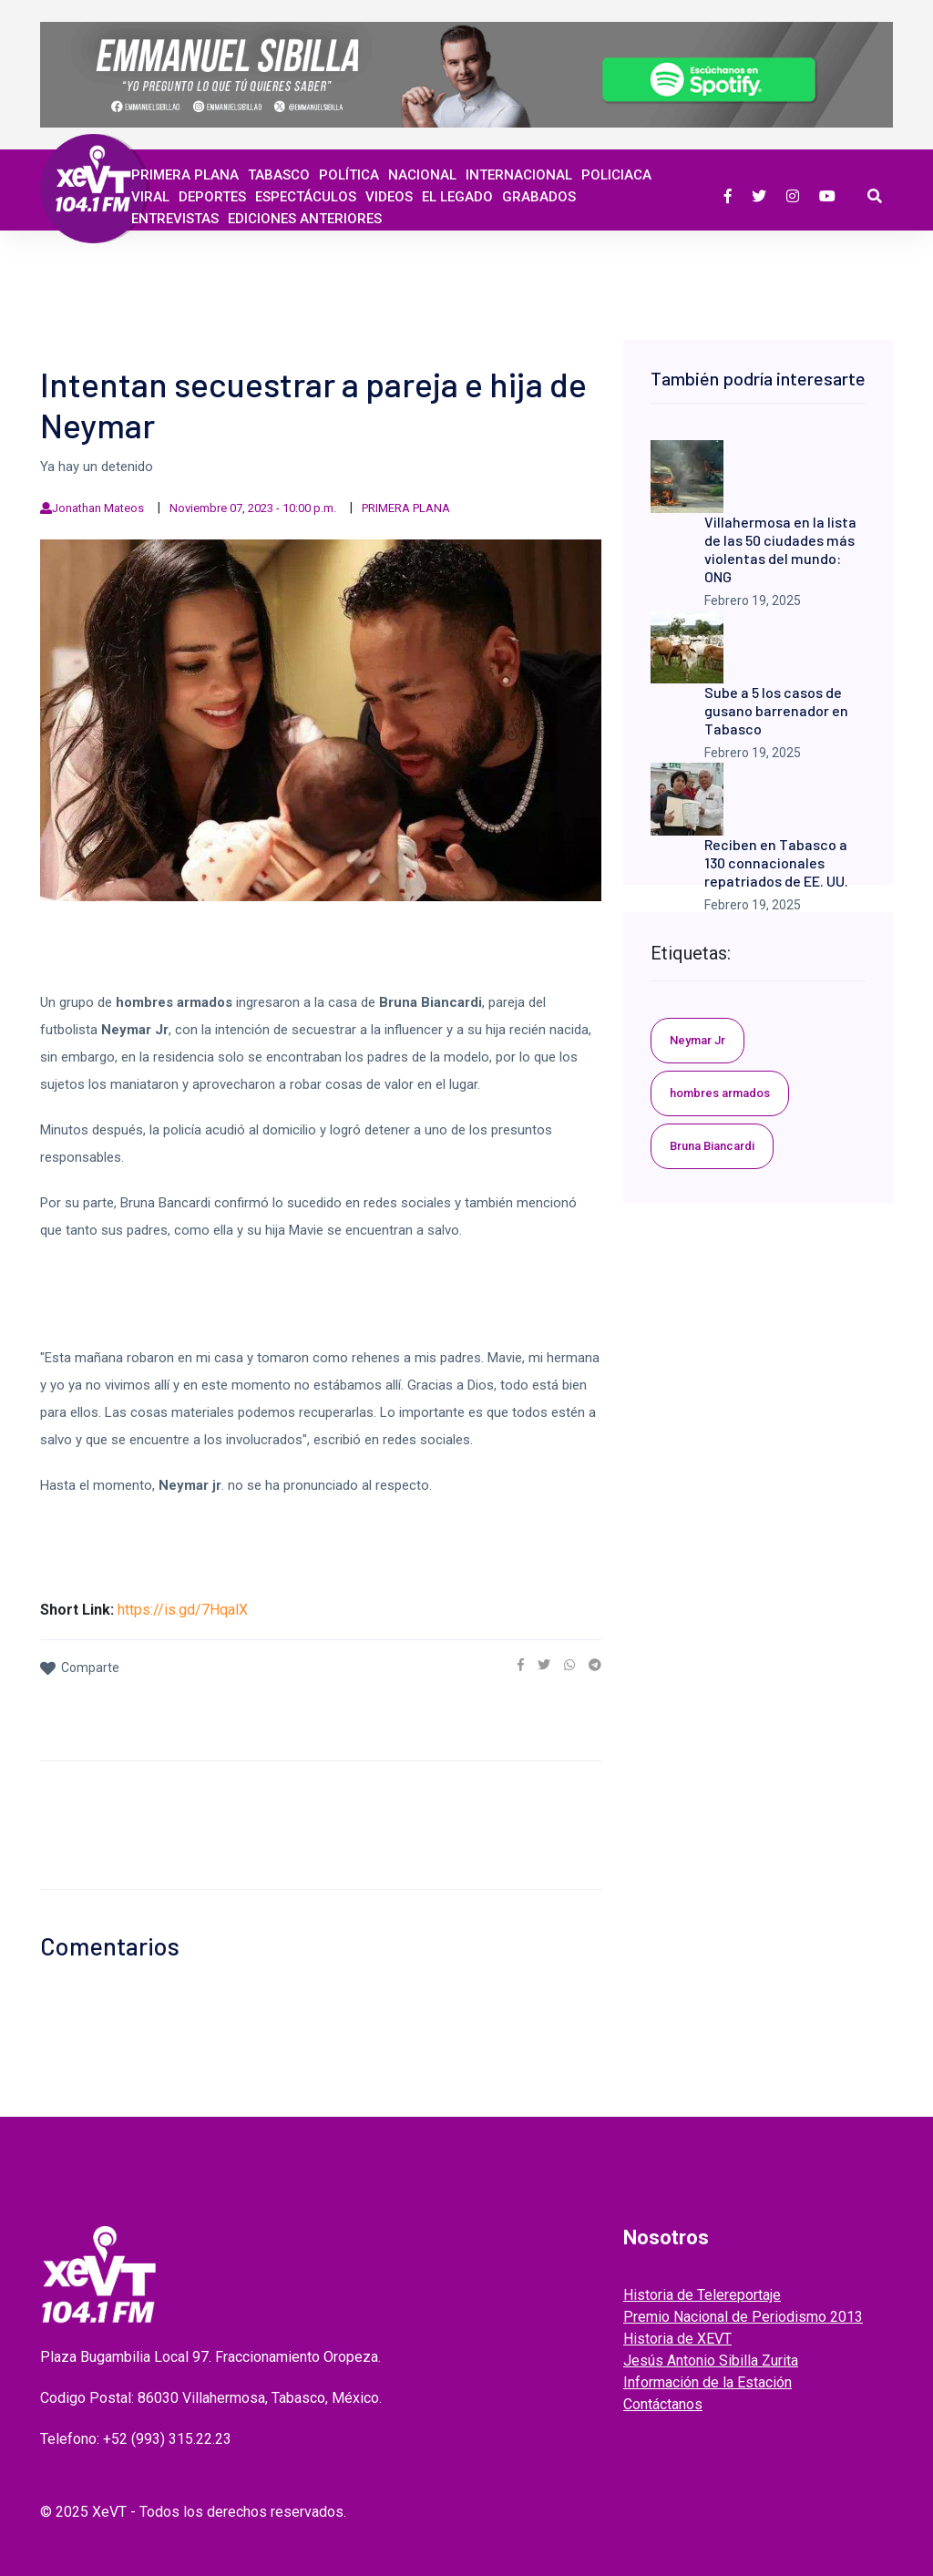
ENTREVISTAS (175, 218)
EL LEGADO (457, 197)
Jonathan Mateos (98, 508)
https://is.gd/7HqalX (183, 1609)
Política (349, 175)
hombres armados (720, 1093)
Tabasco (279, 175)
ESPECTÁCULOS (305, 197)
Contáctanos (662, 2404)
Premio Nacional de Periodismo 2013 (743, 2316)
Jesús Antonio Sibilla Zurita (710, 2360)
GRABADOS (539, 197)
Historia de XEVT (677, 2338)
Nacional (422, 175)
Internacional (519, 175)
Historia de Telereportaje (702, 2295)
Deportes (212, 197)
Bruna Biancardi (712, 1146)
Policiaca (616, 175)
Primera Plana (185, 175)
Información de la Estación (707, 2382)
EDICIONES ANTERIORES (305, 218)
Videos (389, 197)
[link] (521, 1664)
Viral (150, 197)
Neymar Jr (697, 1040)
